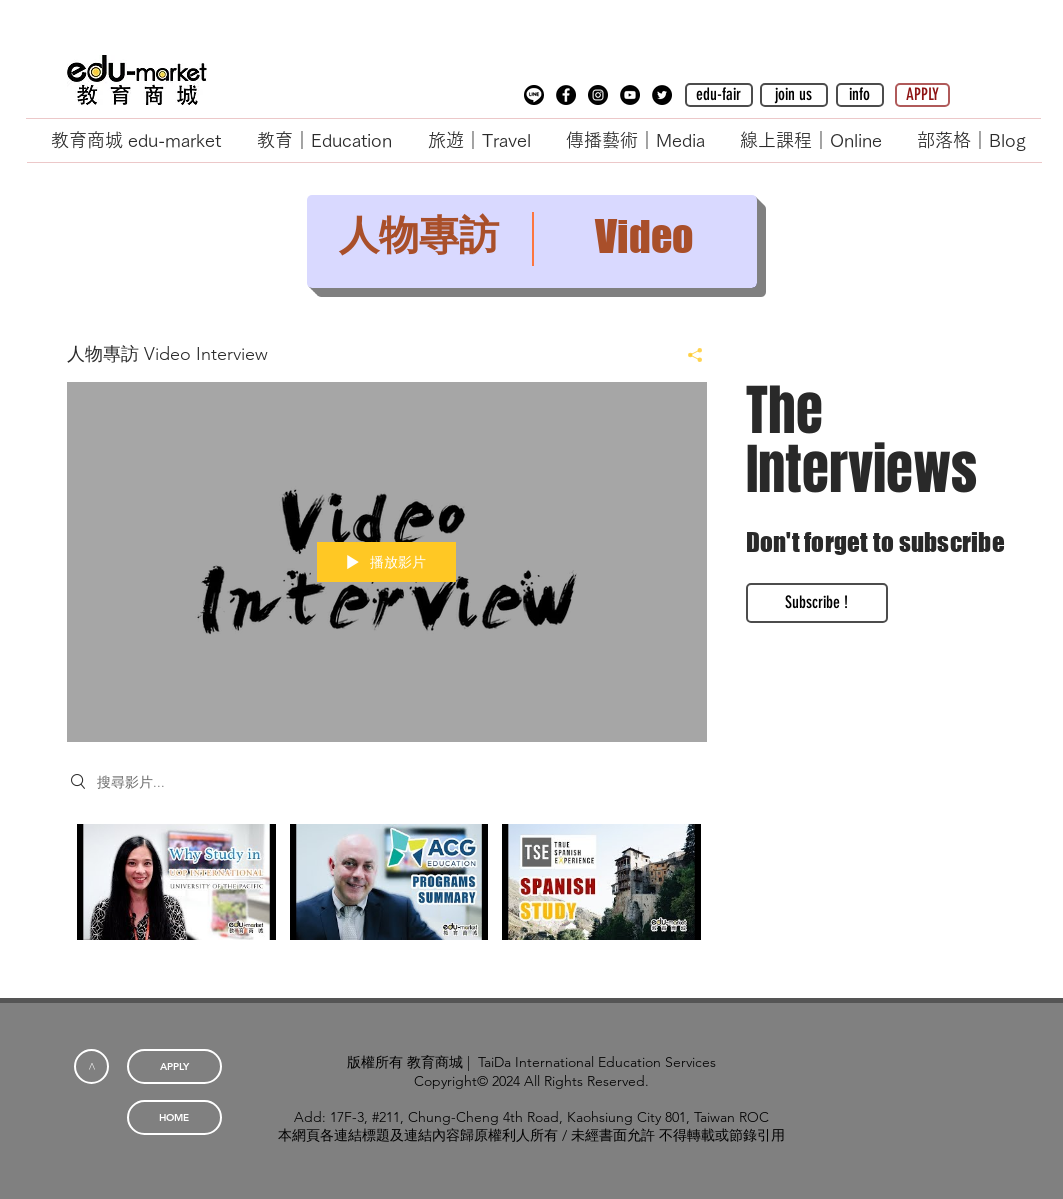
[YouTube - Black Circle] (630, 95)
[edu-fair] (719, 95)
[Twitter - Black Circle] (662, 95)
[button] (534, 95)
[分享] (687, 355)
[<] (91, 1066)
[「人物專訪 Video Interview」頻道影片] (387, 896)
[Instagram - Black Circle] (598, 95)
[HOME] (174, 1117)
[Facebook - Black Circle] (566, 95)
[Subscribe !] (817, 603)
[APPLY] (922, 95)
